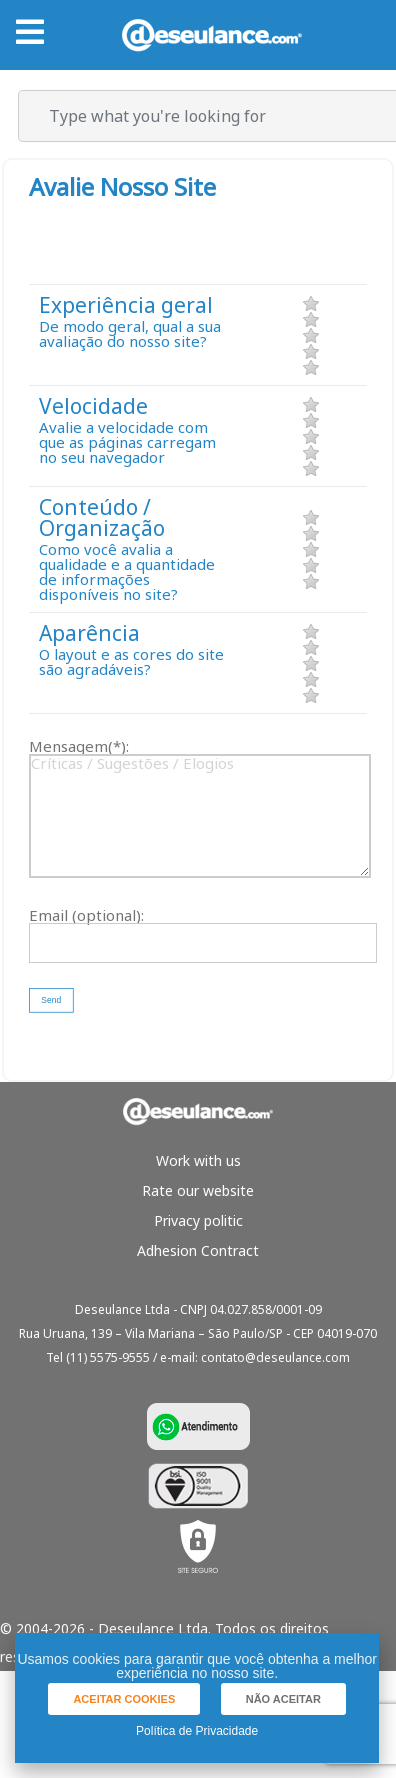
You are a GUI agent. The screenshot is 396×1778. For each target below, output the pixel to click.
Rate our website (198, 1190)
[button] (51, 1000)
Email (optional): (86, 915)
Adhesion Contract (198, 1250)
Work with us (198, 1160)
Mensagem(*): (79, 746)
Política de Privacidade (197, 1731)
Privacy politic (198, 1220)
